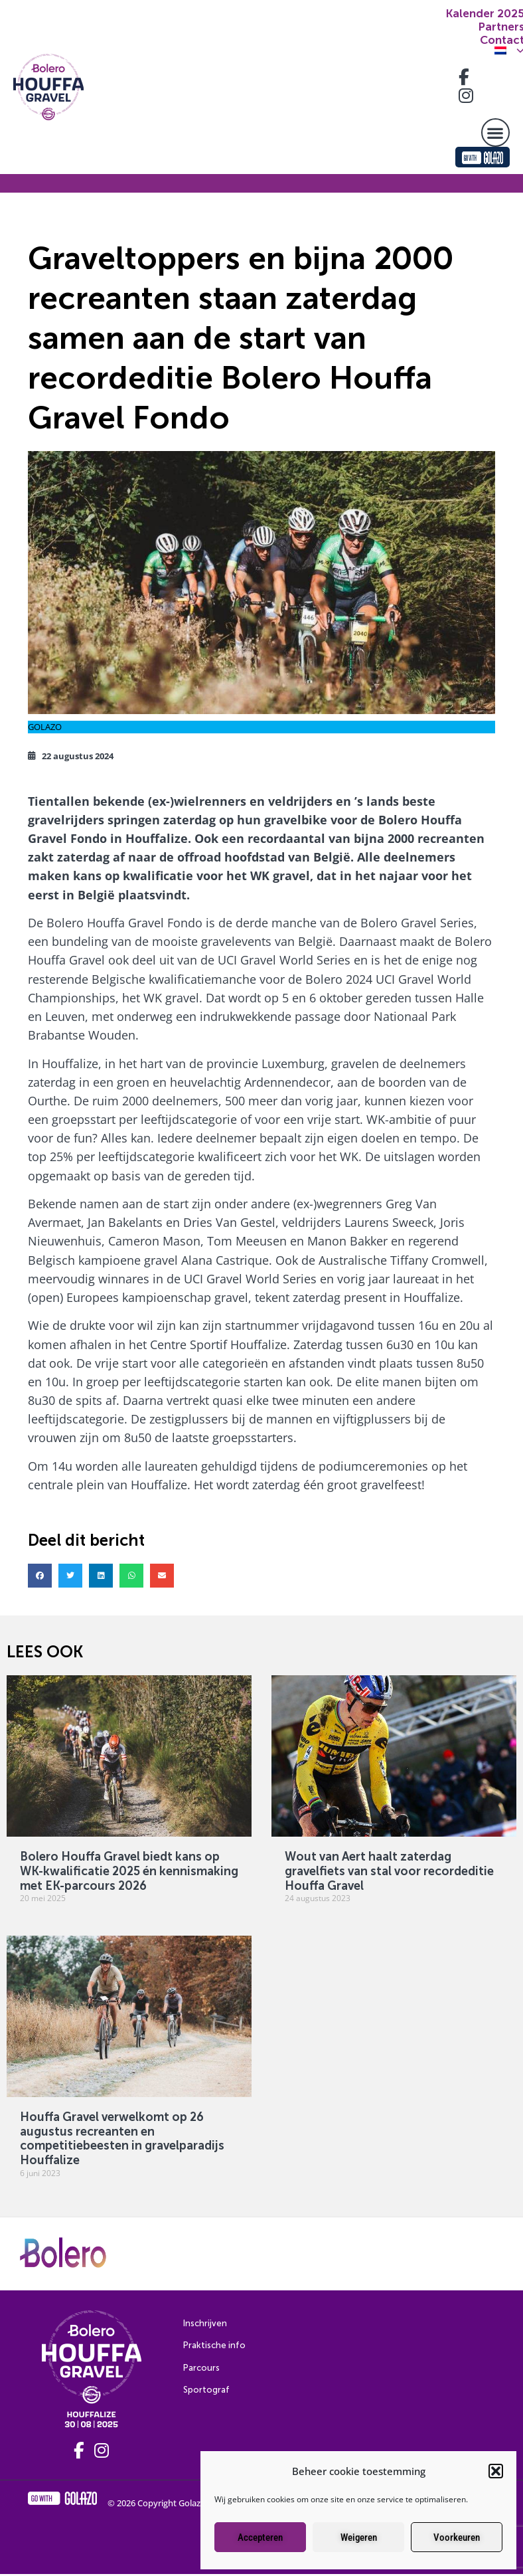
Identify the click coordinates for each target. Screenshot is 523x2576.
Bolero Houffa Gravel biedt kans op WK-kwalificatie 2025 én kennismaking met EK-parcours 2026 (129, 1870)
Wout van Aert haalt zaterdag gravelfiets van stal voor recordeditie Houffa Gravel (389, 1870)
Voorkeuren (456, 2537)
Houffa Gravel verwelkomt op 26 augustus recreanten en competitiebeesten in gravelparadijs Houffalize (122, 2138)
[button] (495, 2471)
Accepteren (260, 2537)
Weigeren (358, 2537)
